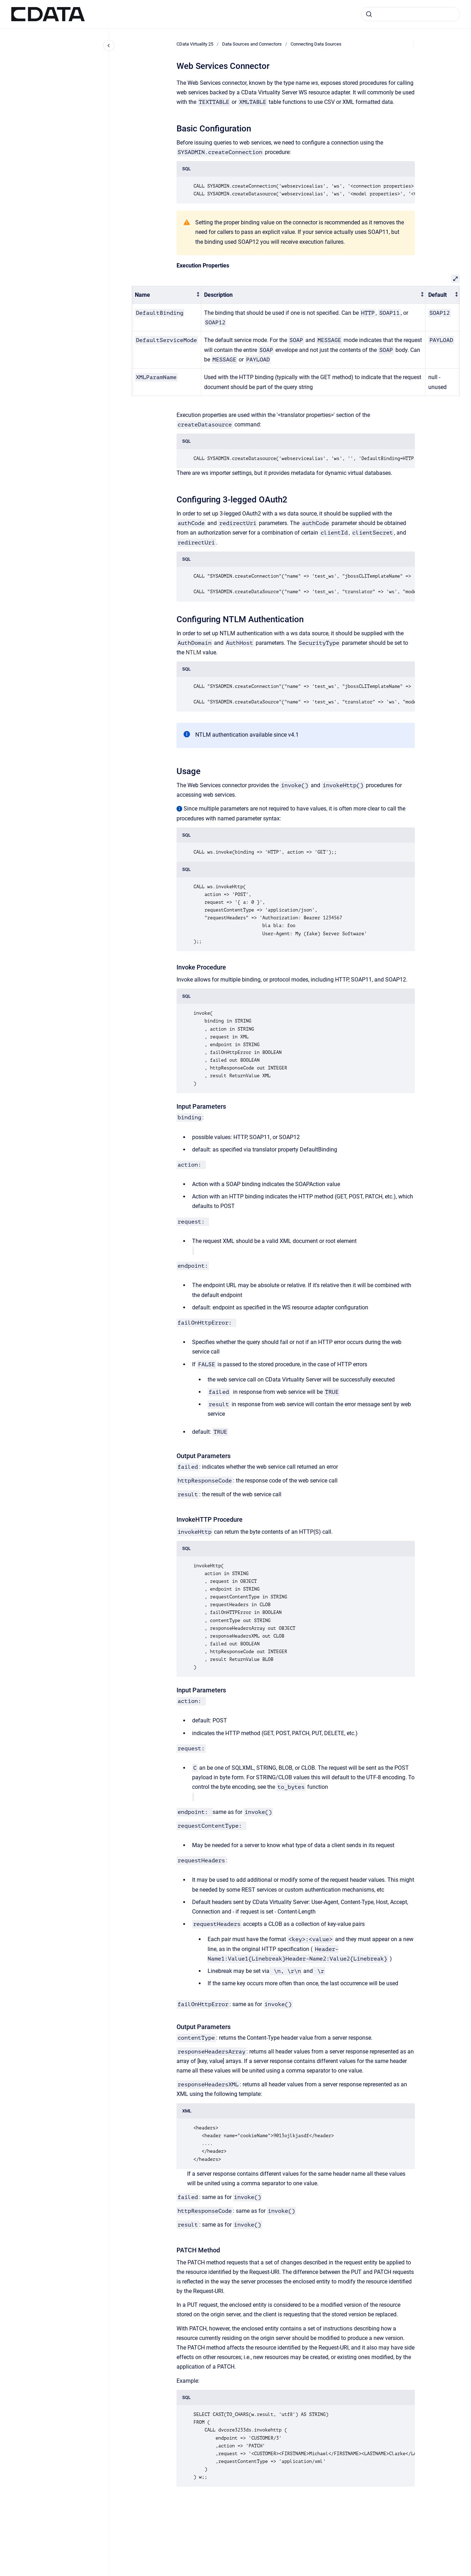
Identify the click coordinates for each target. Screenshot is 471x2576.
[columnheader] (166, 295)
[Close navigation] (108, 45)
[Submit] (369, 14)
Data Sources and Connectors (252, 44)
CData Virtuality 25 (195, 44)
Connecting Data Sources (316, 44)
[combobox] (410, 14)
